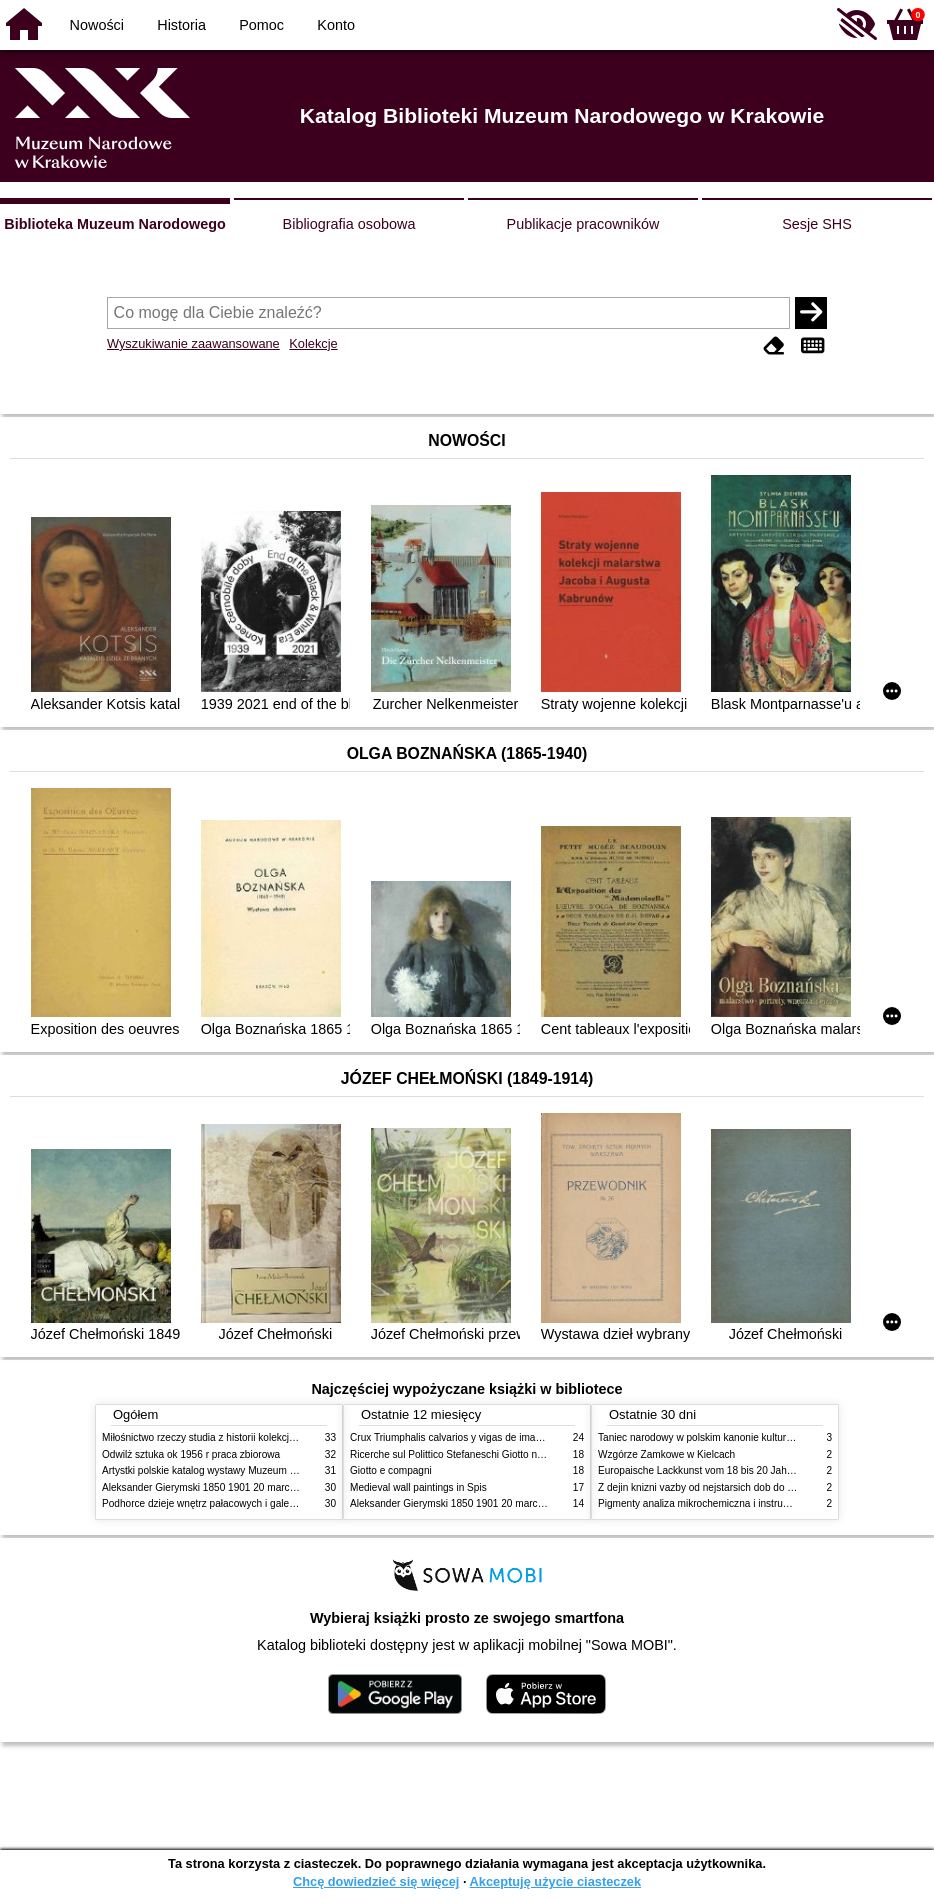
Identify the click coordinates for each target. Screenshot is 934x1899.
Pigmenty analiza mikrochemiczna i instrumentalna (711, 1503)
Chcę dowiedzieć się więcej (376, 1881)
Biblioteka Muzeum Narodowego (114, 224)
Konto (336, 25)
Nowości (97, 25)
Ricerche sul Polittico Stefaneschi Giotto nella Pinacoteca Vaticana (498, 1454)
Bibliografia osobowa (349, 224)
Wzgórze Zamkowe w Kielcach (666, 1454)
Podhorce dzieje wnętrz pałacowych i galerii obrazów (220, 1503)
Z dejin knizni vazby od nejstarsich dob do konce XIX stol (725, 1487)
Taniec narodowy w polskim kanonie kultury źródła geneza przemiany (752, 1437)
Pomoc (261, 25)
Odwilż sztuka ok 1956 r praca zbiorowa (191, 1454)
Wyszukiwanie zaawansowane (193, 343)
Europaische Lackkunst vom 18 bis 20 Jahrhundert (711, 1470)
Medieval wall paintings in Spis (418, 1487)
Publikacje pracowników (583, 224)
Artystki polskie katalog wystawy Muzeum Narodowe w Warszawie (249, 1470)
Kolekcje (313, 343)
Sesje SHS (817, 224)
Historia (181, 25)
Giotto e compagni (391, 1470)
